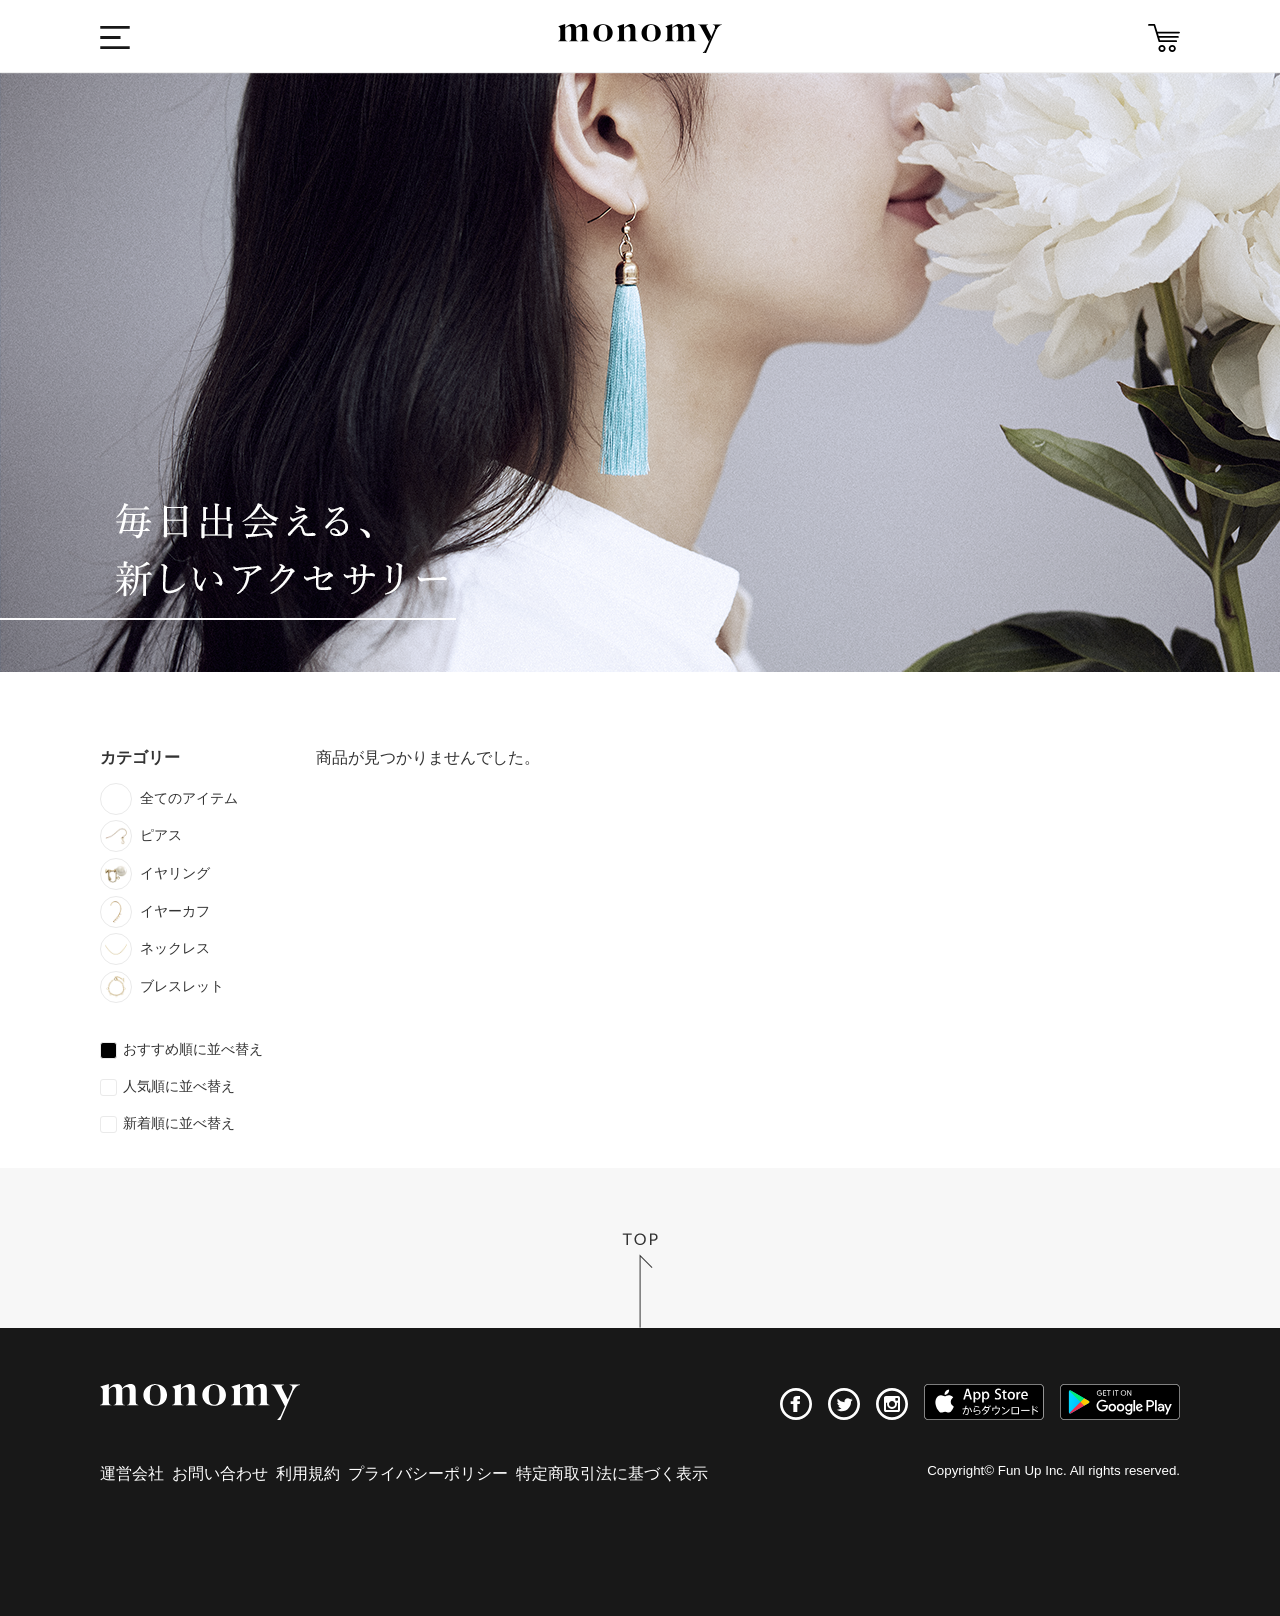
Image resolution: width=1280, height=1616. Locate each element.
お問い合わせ (220, 1473)
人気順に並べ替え (179, 1086)
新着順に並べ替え (179, 1123)
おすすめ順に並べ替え (193, 1049)
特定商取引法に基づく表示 (612, 1473)
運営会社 (132, 1473)
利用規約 (308, 1473)
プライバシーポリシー (428, 1473)
